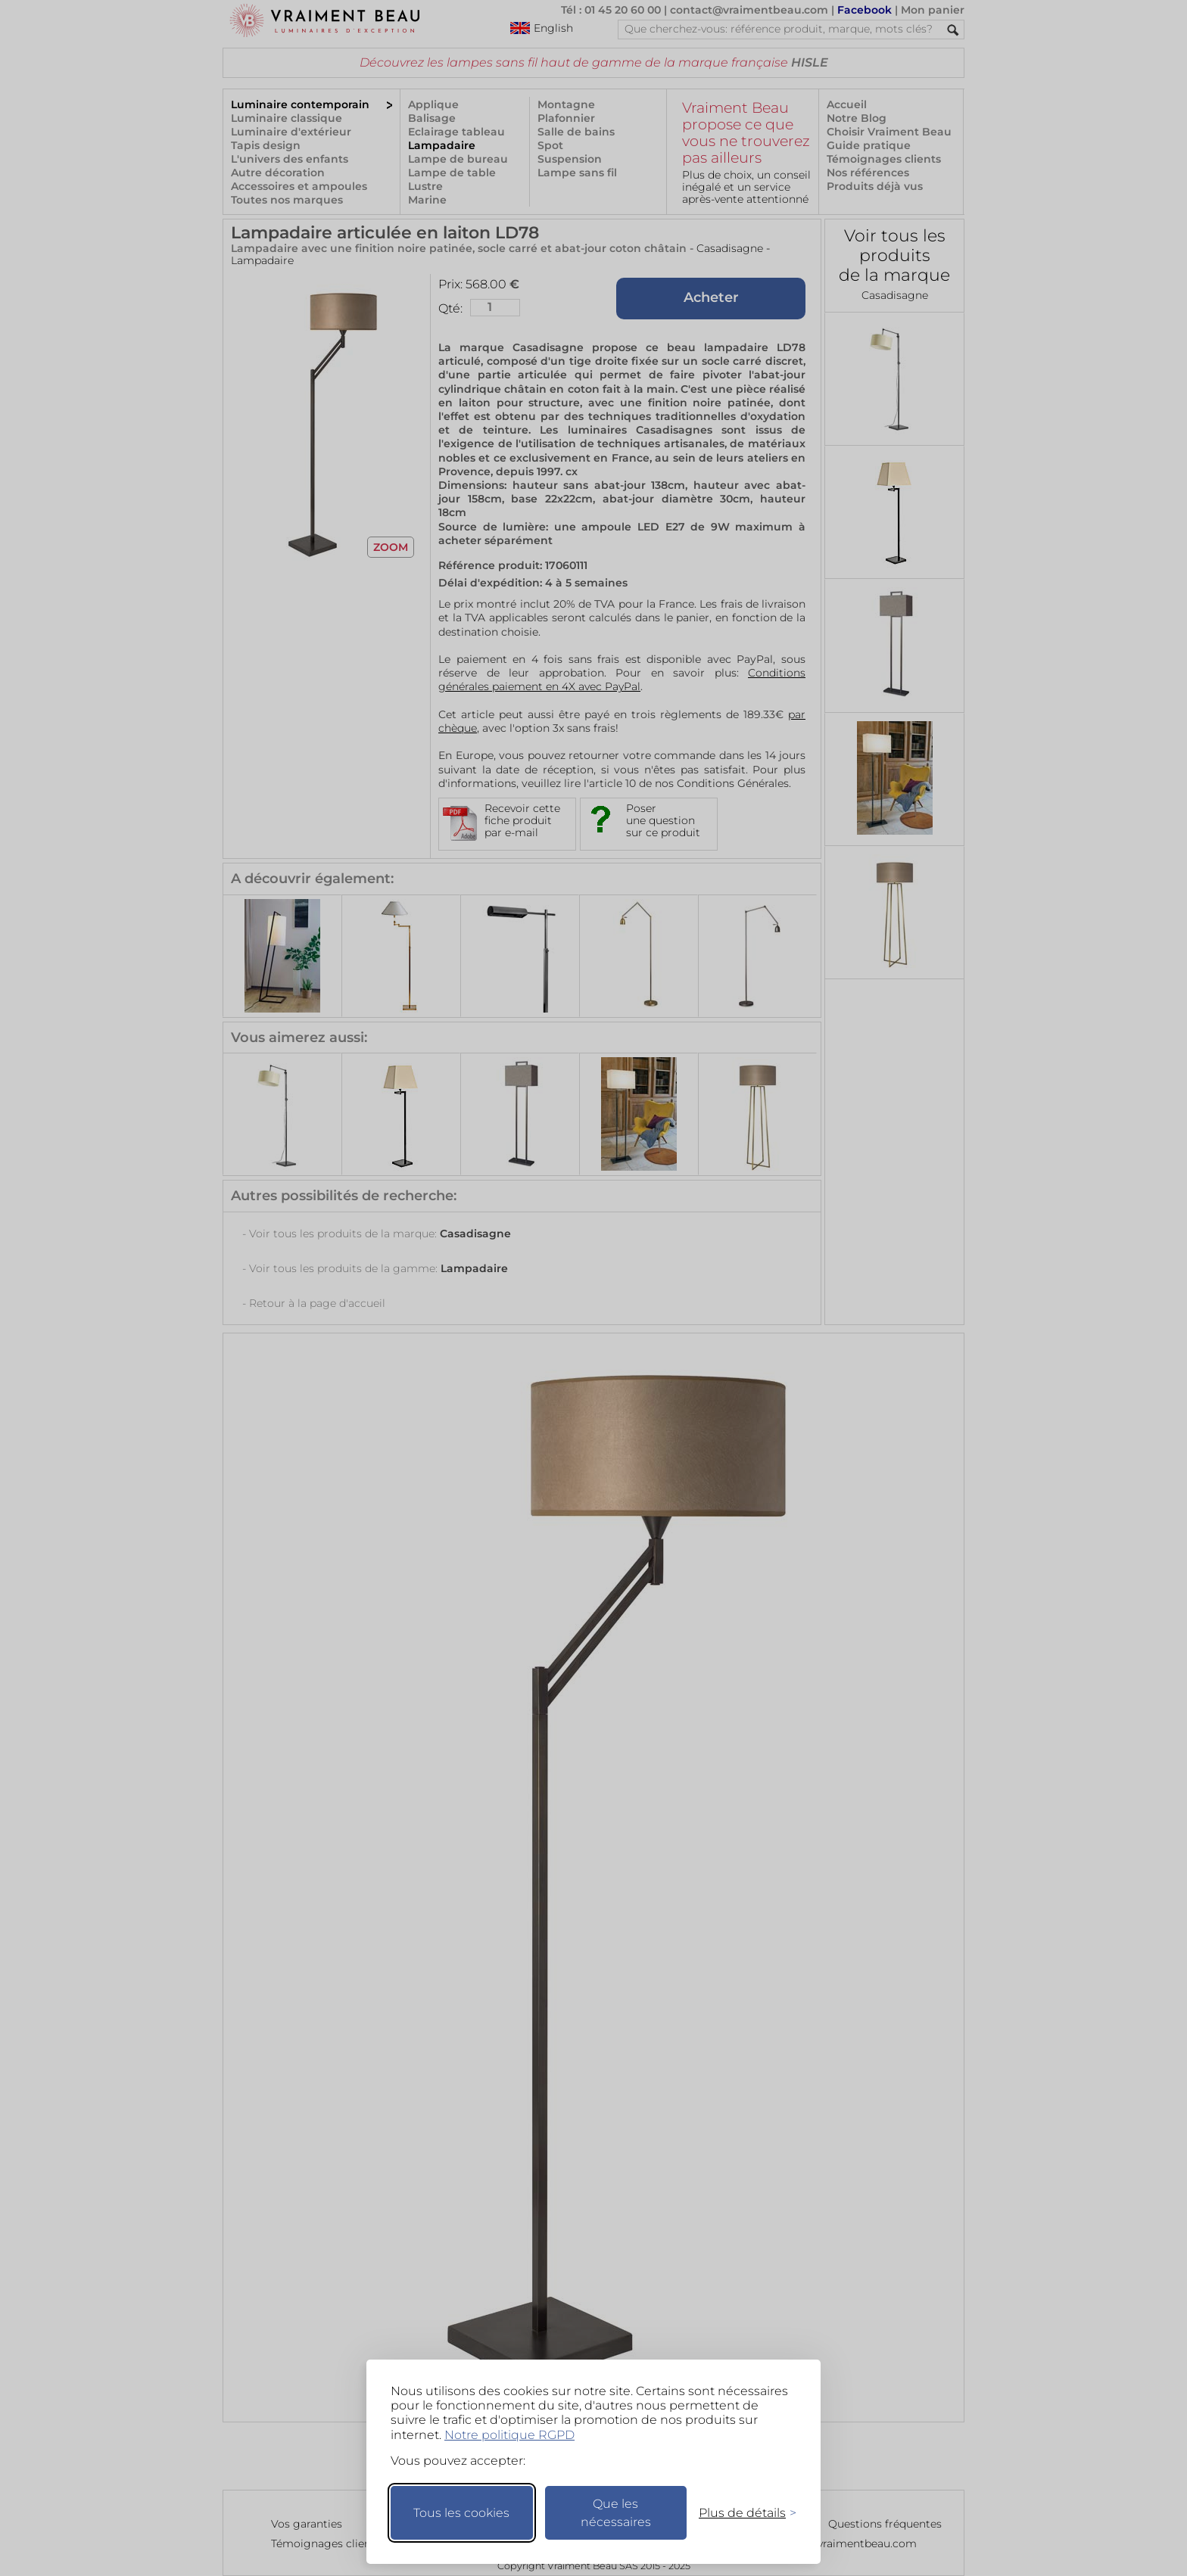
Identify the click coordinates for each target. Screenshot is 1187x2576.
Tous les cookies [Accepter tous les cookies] (461, 2513)
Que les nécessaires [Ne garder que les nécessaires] (616, 2513)
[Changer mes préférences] (740, 2513)
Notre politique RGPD (509, 2435)
